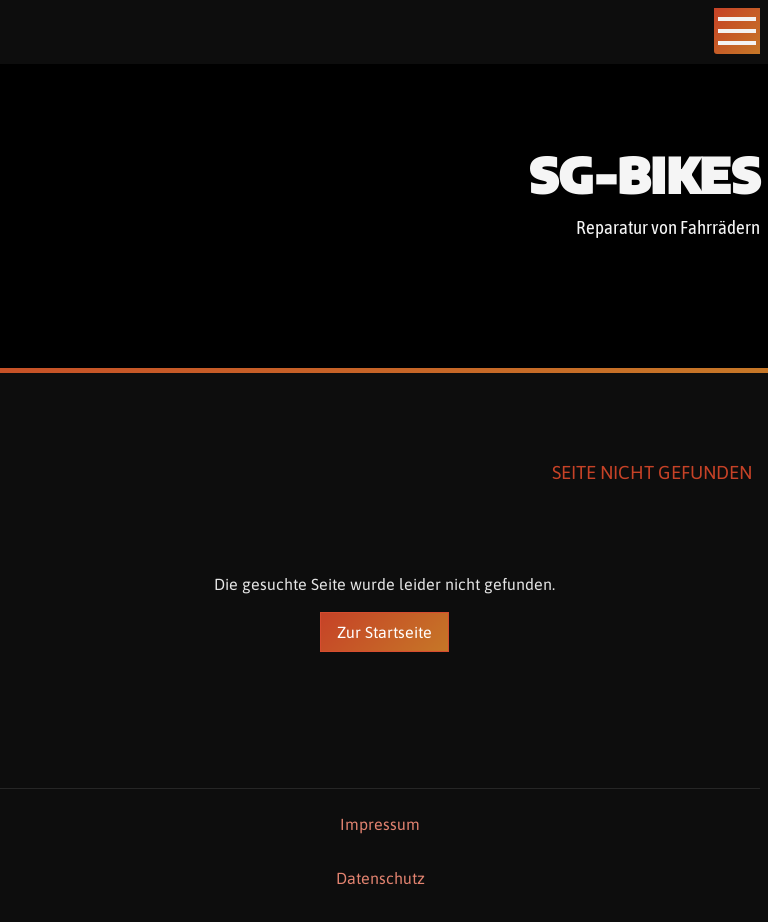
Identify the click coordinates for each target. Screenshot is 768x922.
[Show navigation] (737, 31)
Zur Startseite (384, 632)
